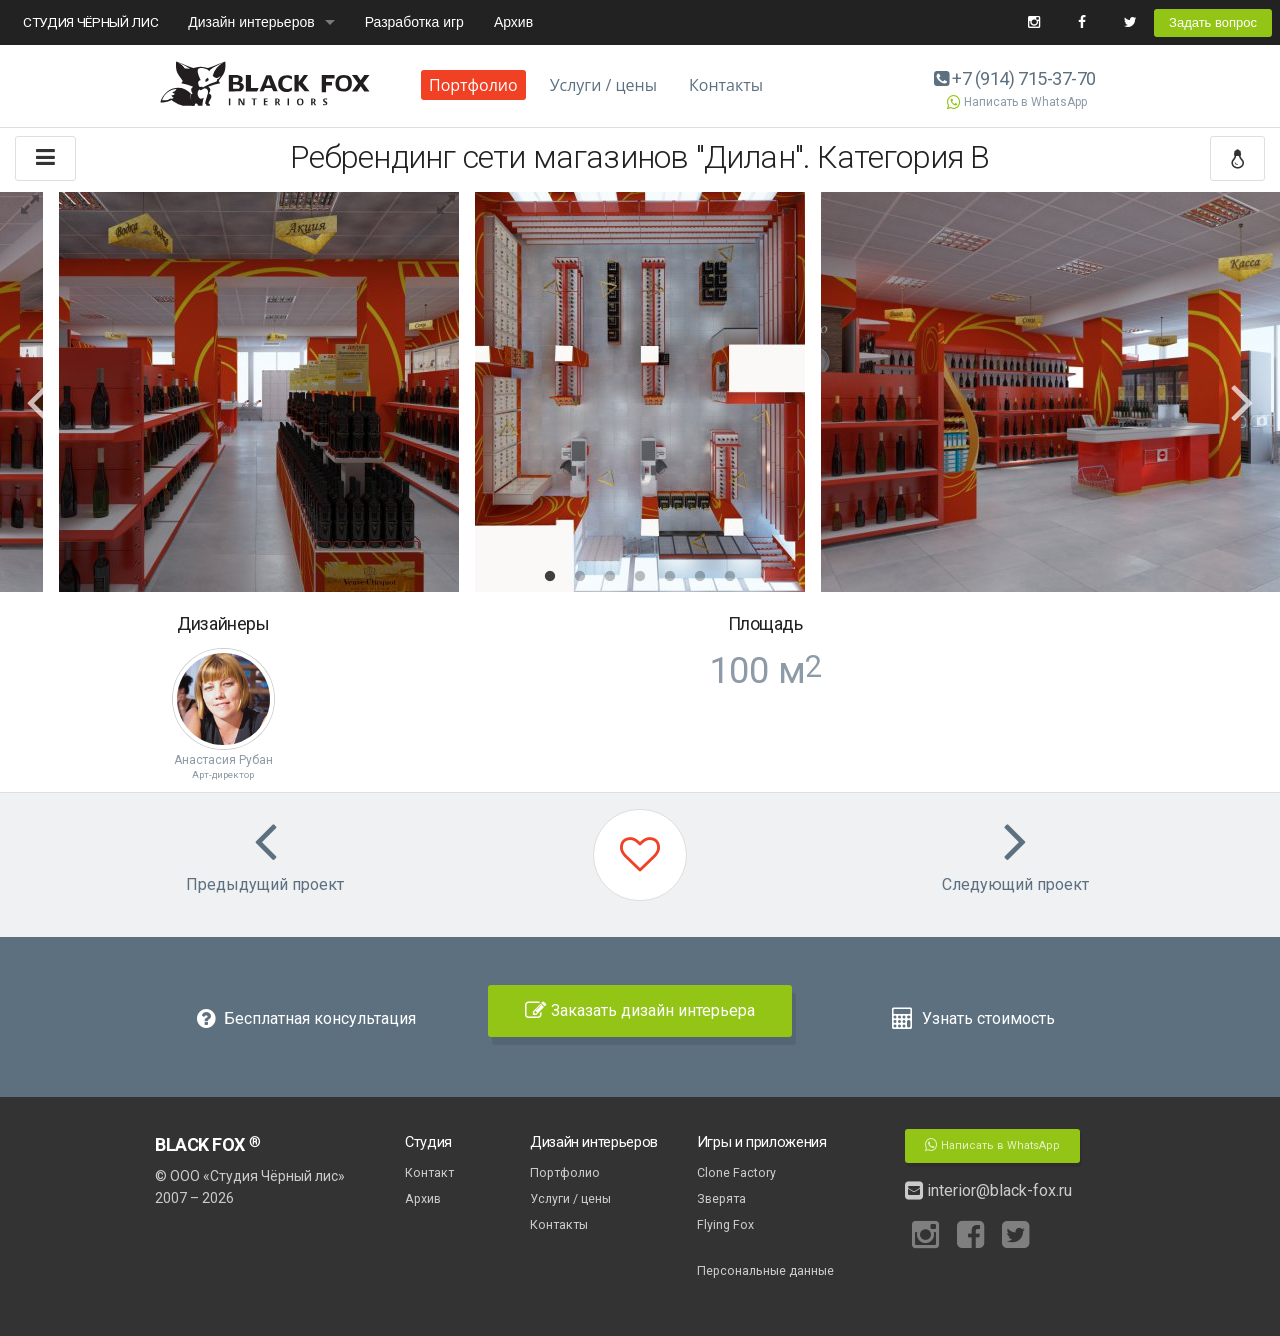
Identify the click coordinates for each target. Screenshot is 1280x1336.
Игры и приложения (762, 1142)
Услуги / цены (603, 85)
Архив (513, 22)
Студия (428, 1142)
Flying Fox (725, 1224)
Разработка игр (414, 22)
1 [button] (550, 577)
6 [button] (700, 577)
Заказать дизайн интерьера (640, 1010)
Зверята (721, 1198)
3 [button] (610, 577)
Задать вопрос (1213, 22)
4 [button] (640, 577)
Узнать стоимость (973, 1018)
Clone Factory (736, 1172)
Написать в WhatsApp (1015, 102)
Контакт (429, 1172)
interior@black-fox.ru (988, 1190)
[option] (640, 392)
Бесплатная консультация (306, 1018)
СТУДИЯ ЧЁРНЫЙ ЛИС (90, 22)
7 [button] (730, 577)
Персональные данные (765, 1270)
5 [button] (670, 577)
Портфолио (473, 85)
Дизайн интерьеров (251, 22)
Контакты (726, 85)
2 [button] (580, 577)
